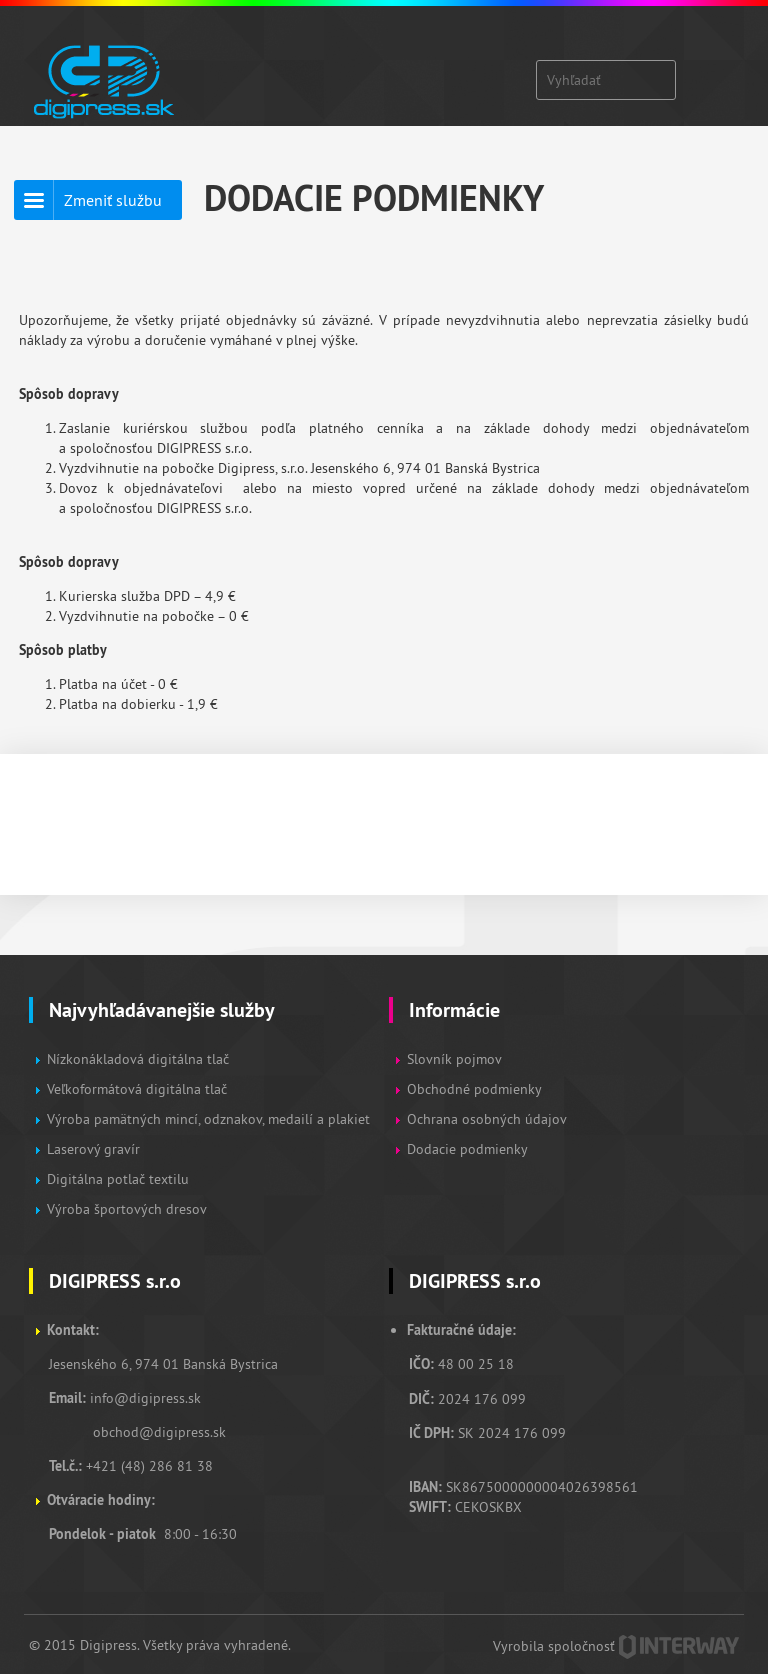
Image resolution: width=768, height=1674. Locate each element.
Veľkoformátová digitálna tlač (137, 1089)
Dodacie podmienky (467, 1149)
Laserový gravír (93, 1149)
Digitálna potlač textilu (118, 1179)
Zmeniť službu (113, 200)
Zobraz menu (704, 70)
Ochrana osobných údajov (487, 1119)
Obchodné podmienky (476, 1089)
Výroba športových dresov (127, 1209)
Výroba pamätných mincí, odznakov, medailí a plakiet (208, 1119)
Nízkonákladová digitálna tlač (138, 1059)
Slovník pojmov (454, 1059)
